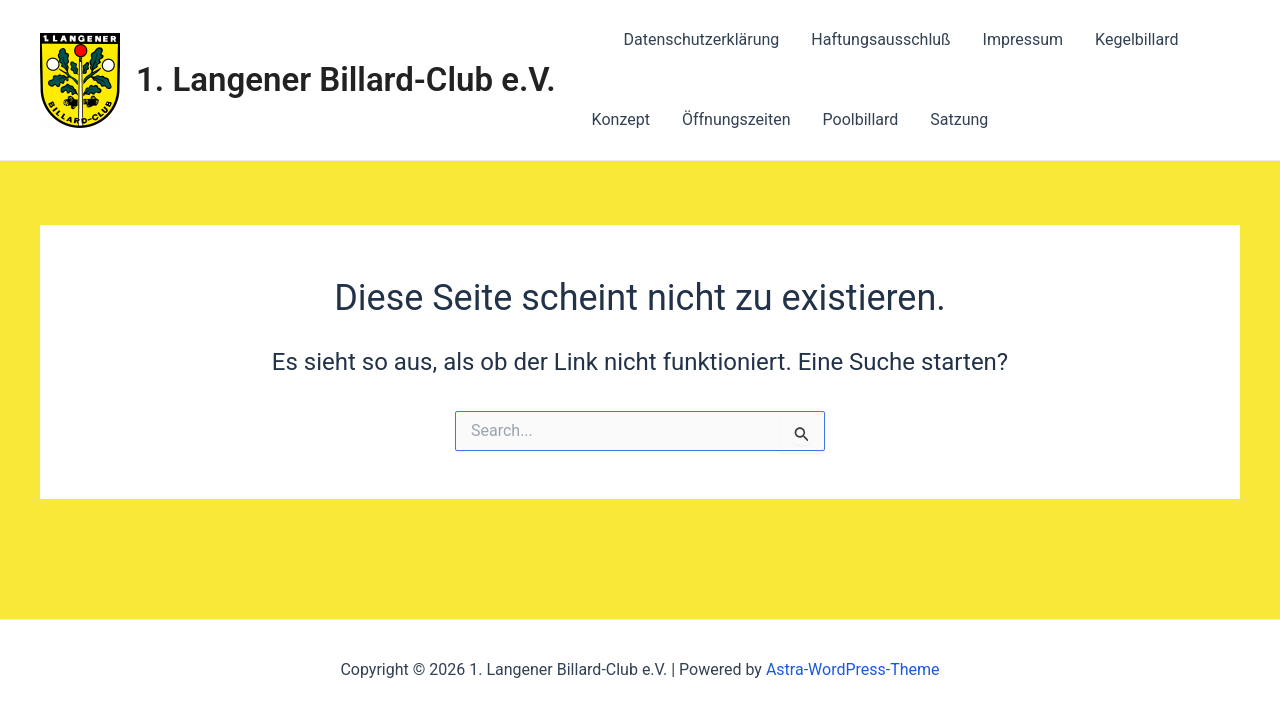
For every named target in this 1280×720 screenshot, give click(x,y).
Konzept (621, 119)
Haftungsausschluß (880, 39)
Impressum (1023, 39)
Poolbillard (861, 119)
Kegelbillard (1136, 39)
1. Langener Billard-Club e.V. (346, 79)
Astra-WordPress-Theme (853, 669)
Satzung (959, 119)
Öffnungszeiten (736, 119)
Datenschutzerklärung (702, 39)
